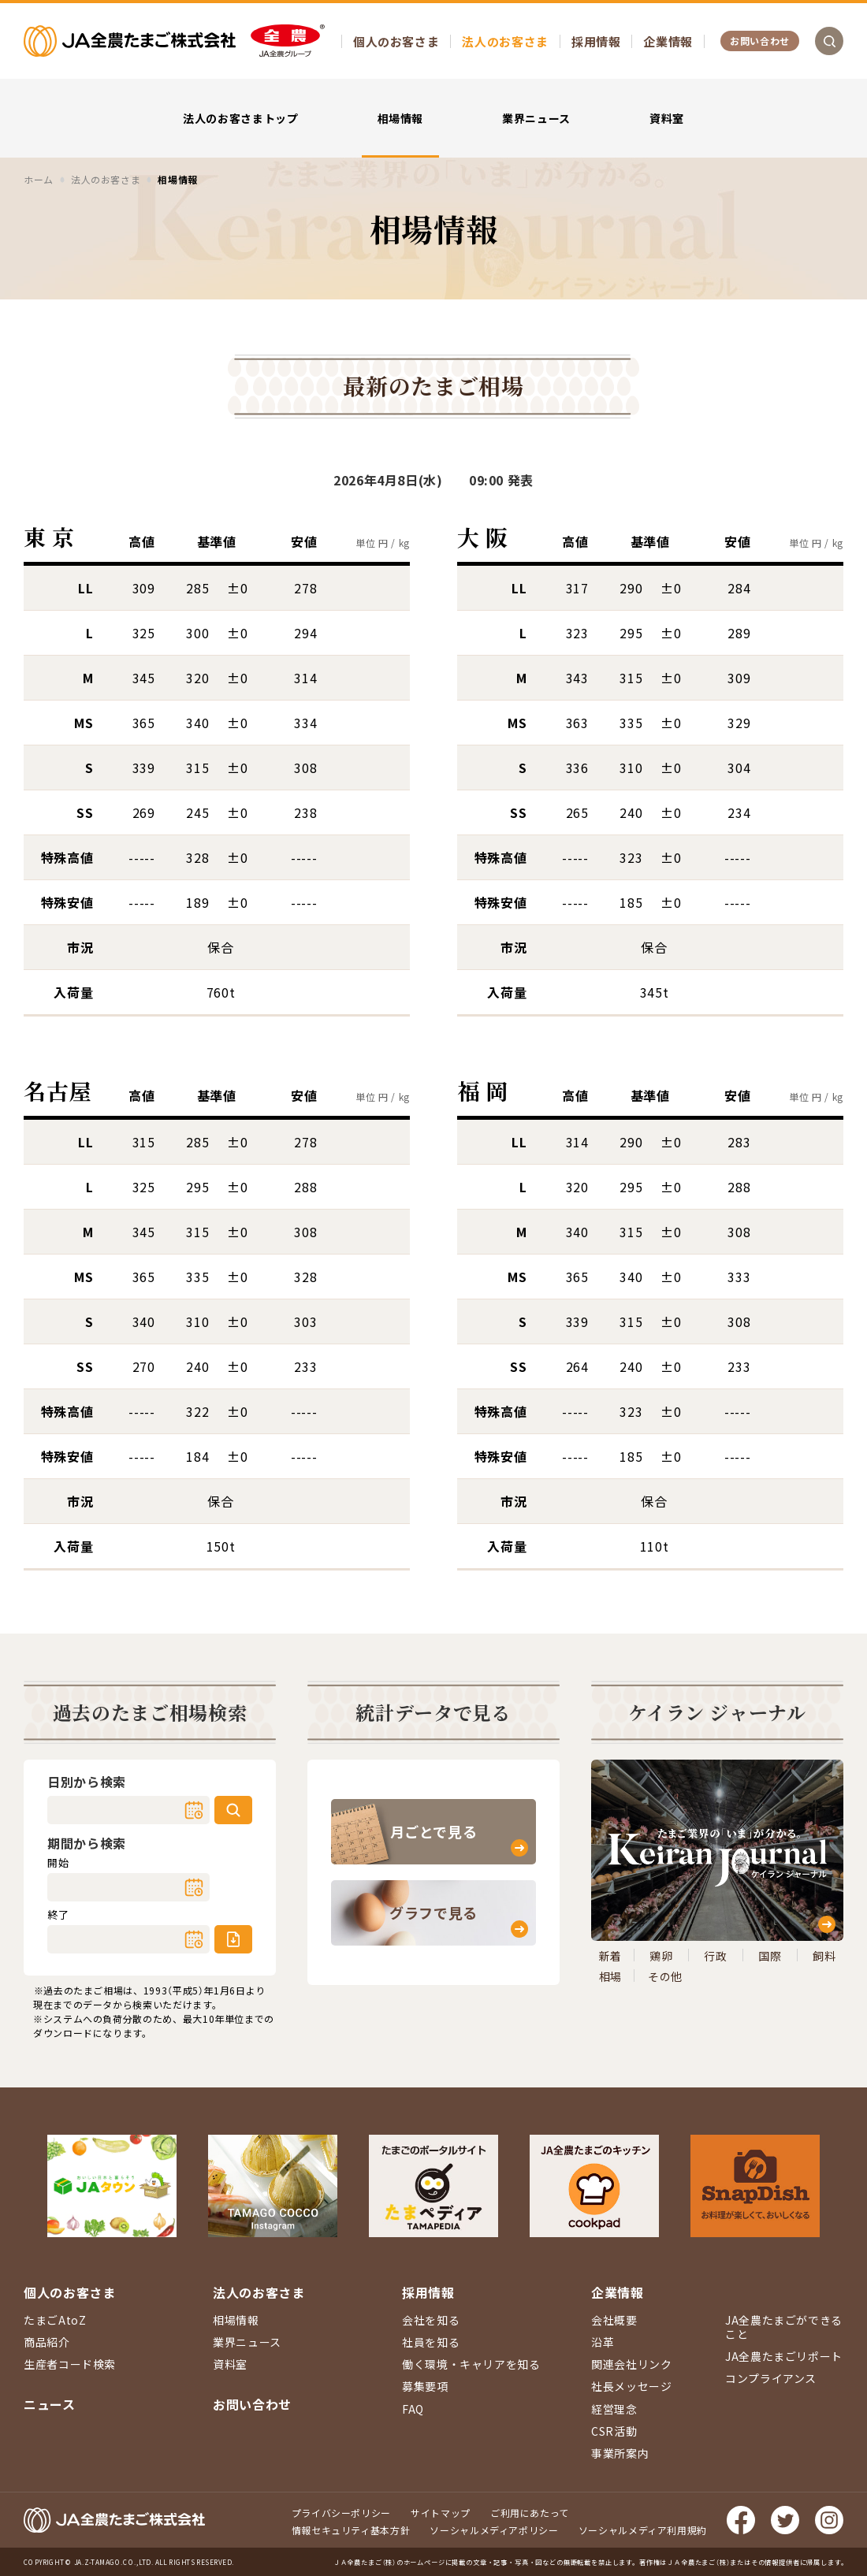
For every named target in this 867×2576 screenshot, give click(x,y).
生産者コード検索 (70, 2364)
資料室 (666, 118)
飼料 (824, 1956)
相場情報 (401, 118)
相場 (610, 1976)
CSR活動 (614, 2431)
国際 (769, 1956)
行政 (715, 1956)
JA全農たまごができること (784, 2327)
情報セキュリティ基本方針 (351, 2530)
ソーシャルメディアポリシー (494, 2530)
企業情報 (668, 41)
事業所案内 (620, 2453)
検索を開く (829, 41)
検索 (233, 1810)
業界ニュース (536, 118)
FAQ (413, 2409)
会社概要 (614, 2320)
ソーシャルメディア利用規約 (643, 2530)
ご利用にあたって (529, 2512)
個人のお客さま (396, 41)
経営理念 (614, 2409)
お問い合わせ (760, 40)
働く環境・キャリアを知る (471, 2364)
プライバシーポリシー (341, 2512)
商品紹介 (47, 2342)
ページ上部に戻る (831, 2166)
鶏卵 (660, 1956)
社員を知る (431, 2342)
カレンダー (194, 1810)
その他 (665, 1976)
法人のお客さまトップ (240, 118)
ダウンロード (233, 1939)
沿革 (602, 2342)
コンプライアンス (771, 2378)
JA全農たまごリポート (784, 2356)
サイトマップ (441, 2512)
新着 (610, 1956)
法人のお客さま (505, 41)
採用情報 (596, 41)
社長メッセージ (631, 2386)
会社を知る (431, 2320)
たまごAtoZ (55, 2320)
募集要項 (425, 2386)
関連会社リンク (631, 2364)
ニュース (50, 2404)
